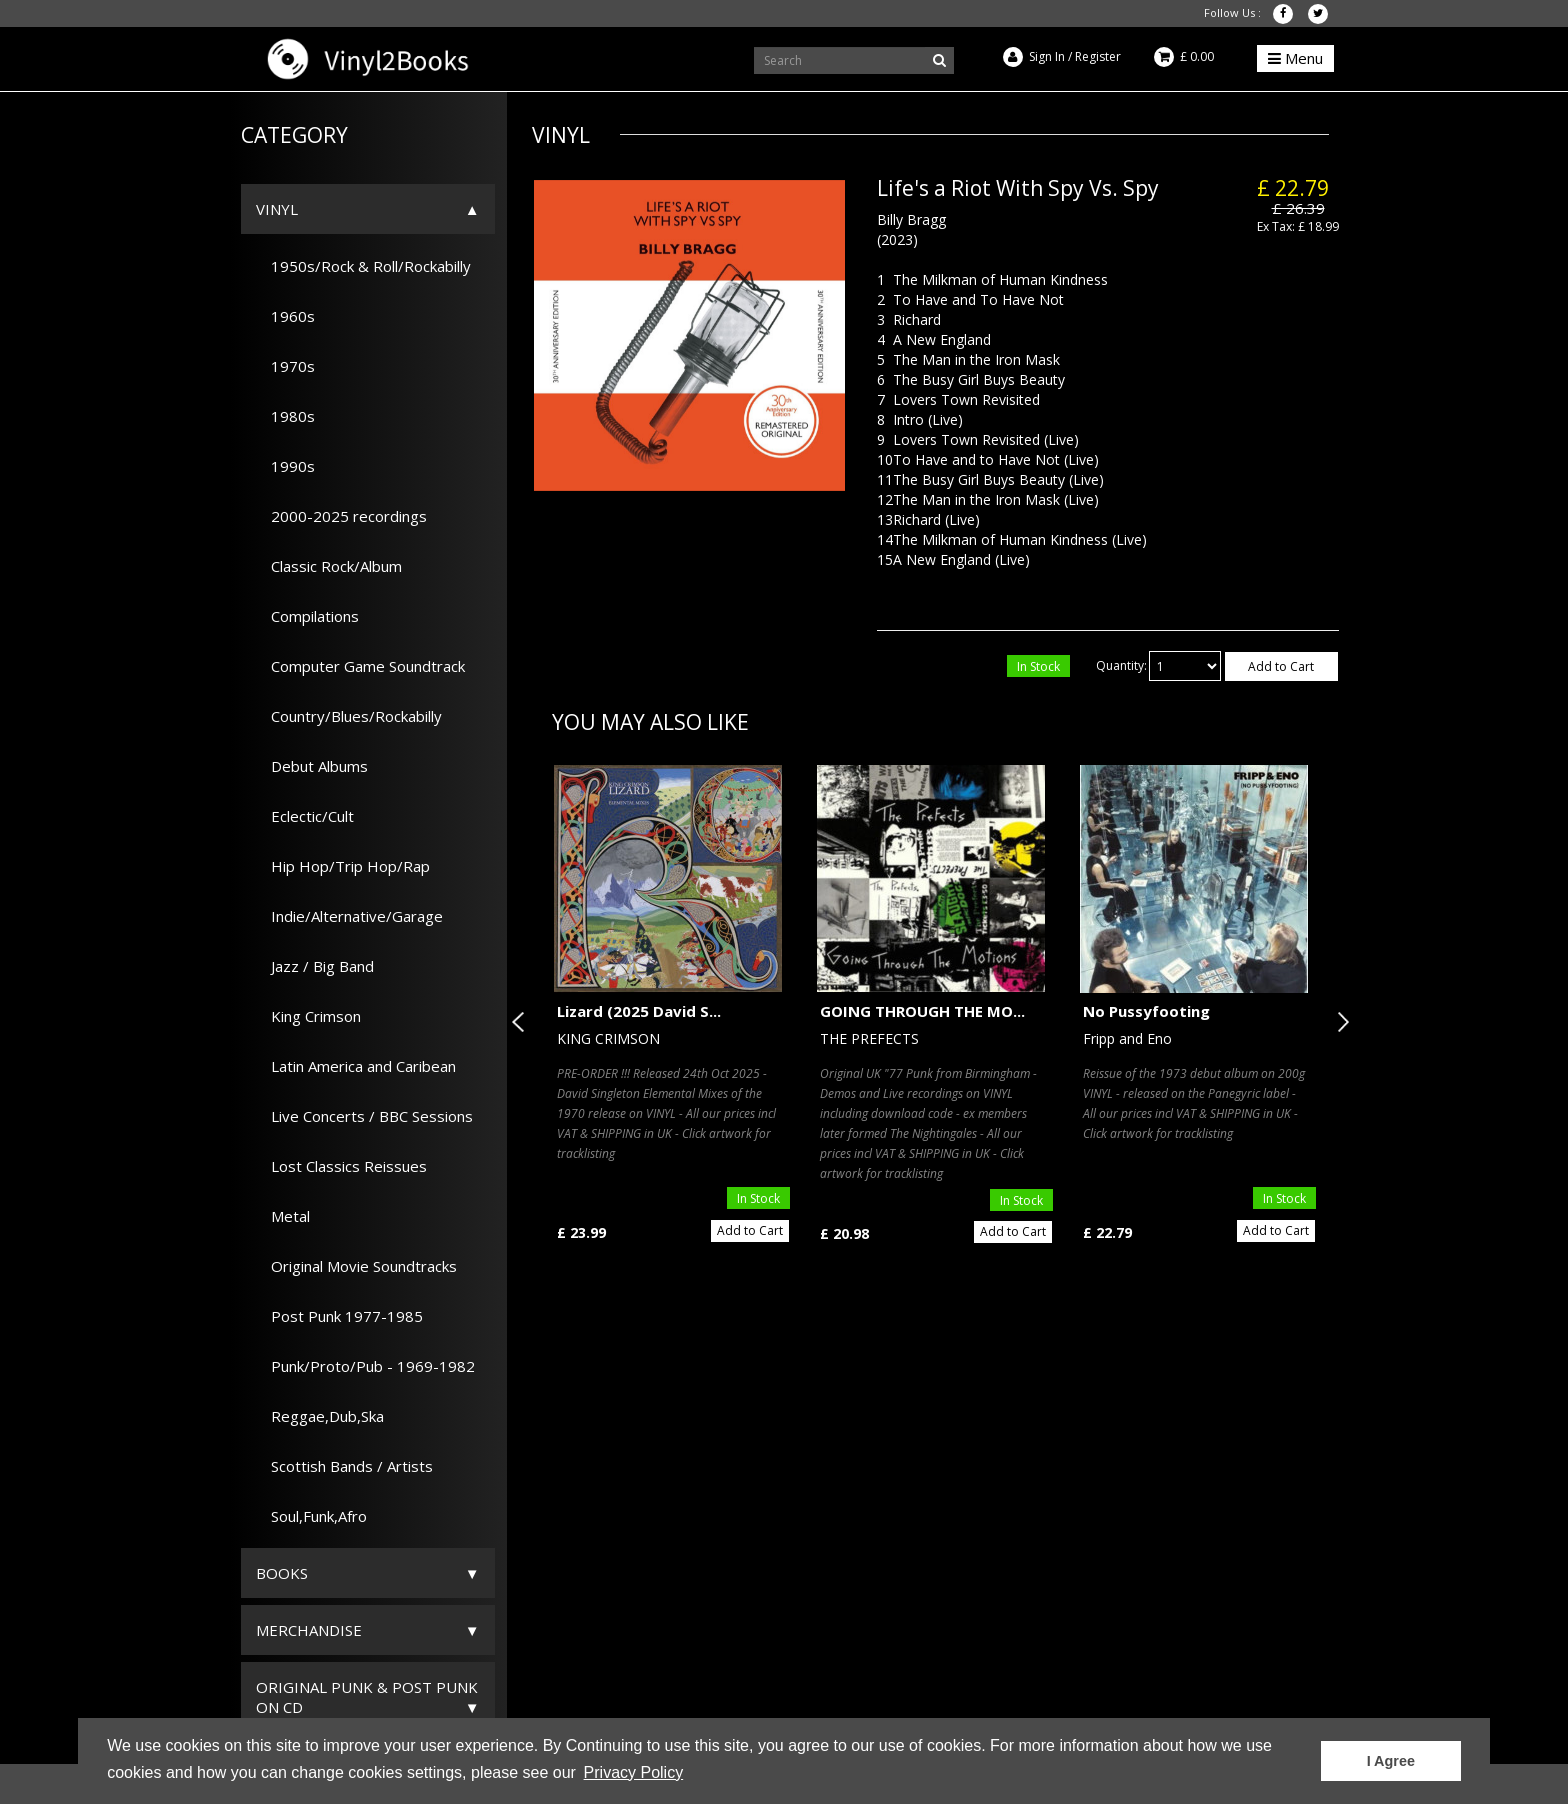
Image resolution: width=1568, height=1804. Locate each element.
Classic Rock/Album (329, 566)
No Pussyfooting (1146, 1011)
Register (1098, 56)
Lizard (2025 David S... (639, 1011)
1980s (285, 416)
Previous (522, 1022)
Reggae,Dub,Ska (320, 1416)
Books (282, 1573)
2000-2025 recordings (341, 516)
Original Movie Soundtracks (356, 1266)
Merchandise (309, 1630)
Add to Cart (1281, 666)
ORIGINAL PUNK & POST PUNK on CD (367, 1697)
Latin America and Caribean (356, 1066)
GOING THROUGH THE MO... (922, 1011)
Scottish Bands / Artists (344, 1466)
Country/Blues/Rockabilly (349, 716)
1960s (285, 316)
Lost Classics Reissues (341, 1166)
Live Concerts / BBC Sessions (364, 1116)
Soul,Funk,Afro (311, 1516)
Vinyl (277, 209)
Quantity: (1121, 665)
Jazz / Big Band (315, 966)
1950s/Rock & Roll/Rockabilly (363, 266)
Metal (283, 1216)
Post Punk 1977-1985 (339, 1316)
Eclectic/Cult (305, 816)
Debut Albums (312, 766)
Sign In (1047, 56)
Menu (1295, 58)
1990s (285, 466)
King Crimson (308, 1016)
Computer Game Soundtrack (360, 666)
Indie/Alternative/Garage (349, 916)
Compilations (307, 616)
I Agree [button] (1391, 1761)
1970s (285, 366)
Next (1339, 1022)
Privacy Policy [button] (634, 1772)
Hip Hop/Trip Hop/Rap (343, 866)
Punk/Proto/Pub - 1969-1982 (365, 1366)
